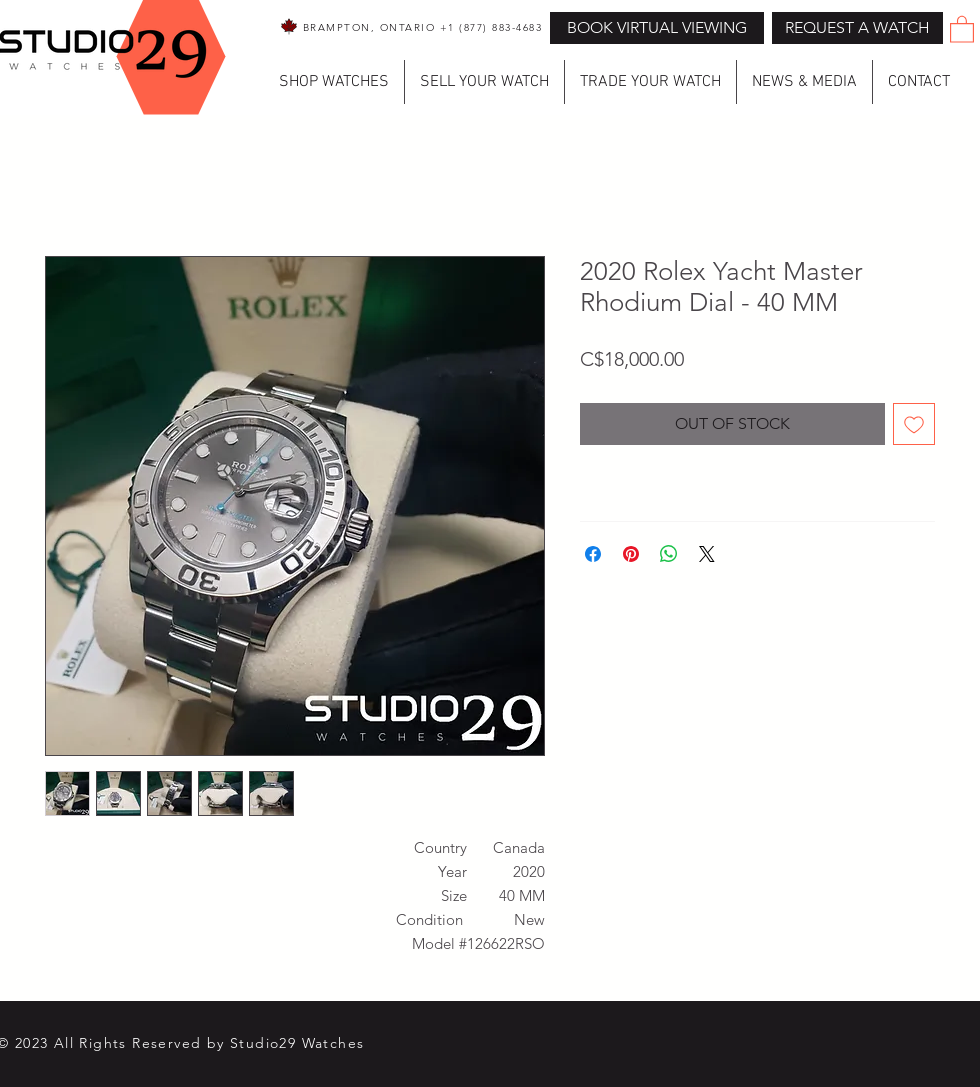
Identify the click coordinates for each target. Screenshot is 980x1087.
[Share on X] (707, 554)
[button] (857, 28)
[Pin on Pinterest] (631, 554)
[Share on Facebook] (593, 554)
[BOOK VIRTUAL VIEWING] (657, 28)
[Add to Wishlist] (914, 424)
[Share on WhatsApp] (669, 554)
